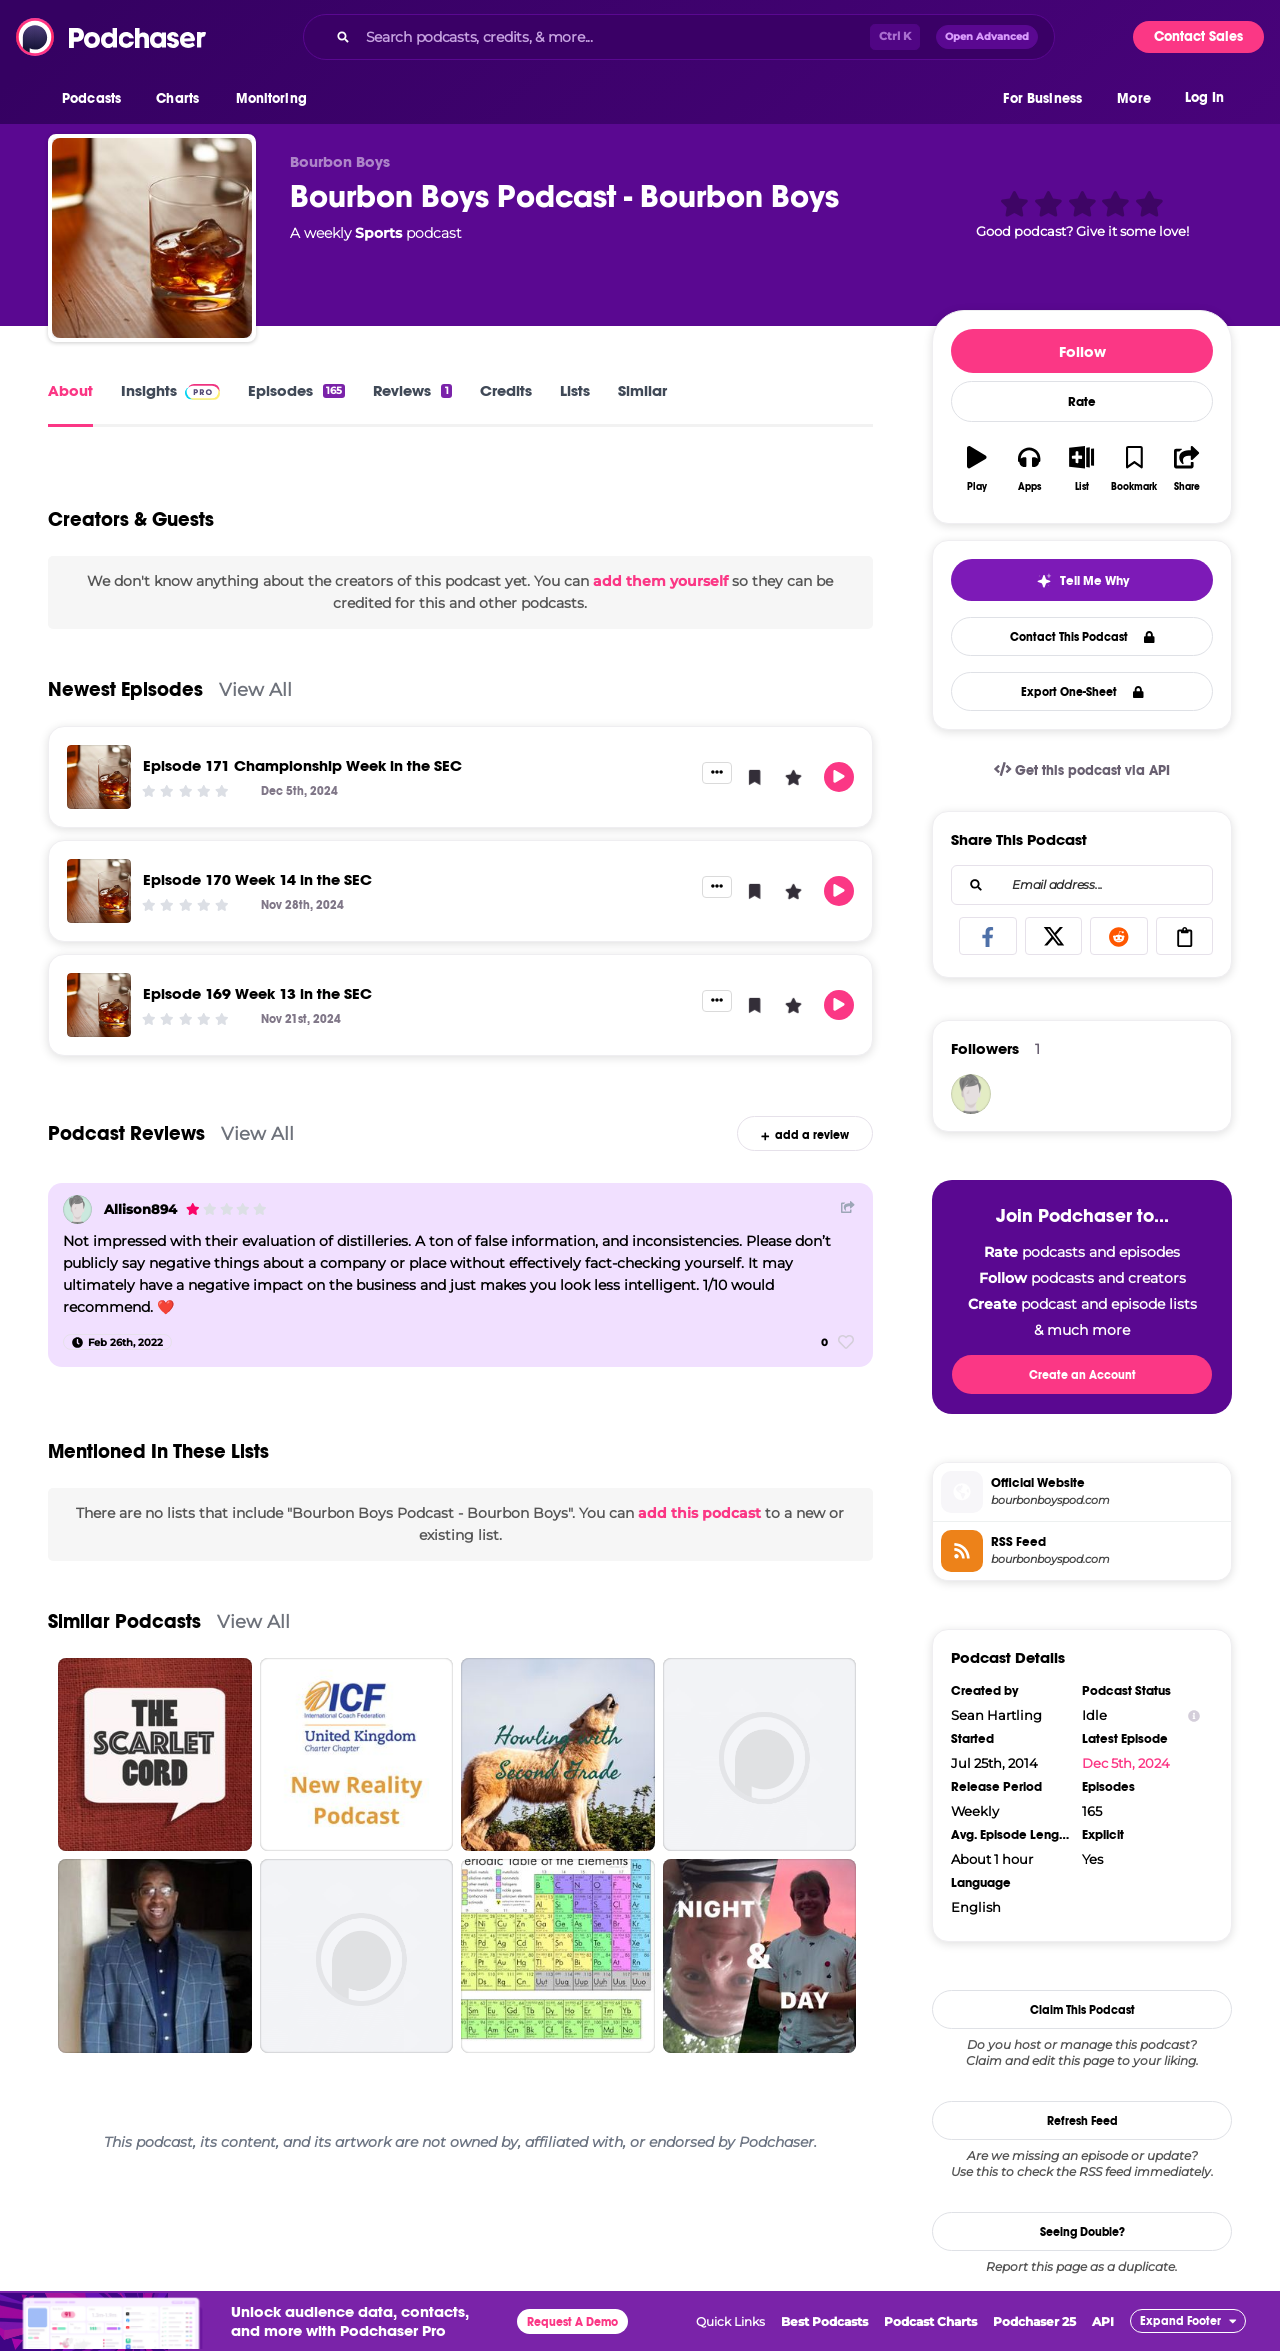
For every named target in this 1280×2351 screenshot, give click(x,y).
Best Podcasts (824, 2321)
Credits (506, 390)
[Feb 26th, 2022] (117, 1342)
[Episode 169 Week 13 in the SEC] (99, 1005)
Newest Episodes (125, 689)
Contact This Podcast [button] (1082, 637)
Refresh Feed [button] (1082, 2121)
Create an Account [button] (1082, 1375)
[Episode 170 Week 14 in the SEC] (99, 891)
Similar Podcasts (124, 1621)
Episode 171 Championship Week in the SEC (302, 765)
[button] (96, 99)
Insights (170, 390)
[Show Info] (1194, 1715)
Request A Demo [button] (572, 2322)
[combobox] (679, 37)
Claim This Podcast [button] (1082, 2010)
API (1103, 2321)
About (70, 390)
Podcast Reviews (126, 1133)
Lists (575, 390)
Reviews (412, 390)
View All (255, 689)
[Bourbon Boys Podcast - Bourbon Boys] (152, 238)
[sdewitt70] (971, 1094)
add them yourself (660, 581)
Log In (1204, 97)
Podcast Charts (930, 2321)
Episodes (296, 390)
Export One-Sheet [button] (1082, 692)
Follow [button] (1082, 351)
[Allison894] (77, 1209)
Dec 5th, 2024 (1126, 1763)
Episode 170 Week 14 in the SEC (257, 879)
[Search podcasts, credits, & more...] (614, 37)
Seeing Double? (1082, 2232)
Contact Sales (1198, 36)
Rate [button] (1082, 402)
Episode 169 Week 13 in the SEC (257, 993)
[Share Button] (848, 1207)
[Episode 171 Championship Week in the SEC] (99, 777)
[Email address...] (1082, 885)
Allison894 (140, 1209)
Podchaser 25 (1034, 2321)
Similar (642, 390)
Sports (378, 233)
